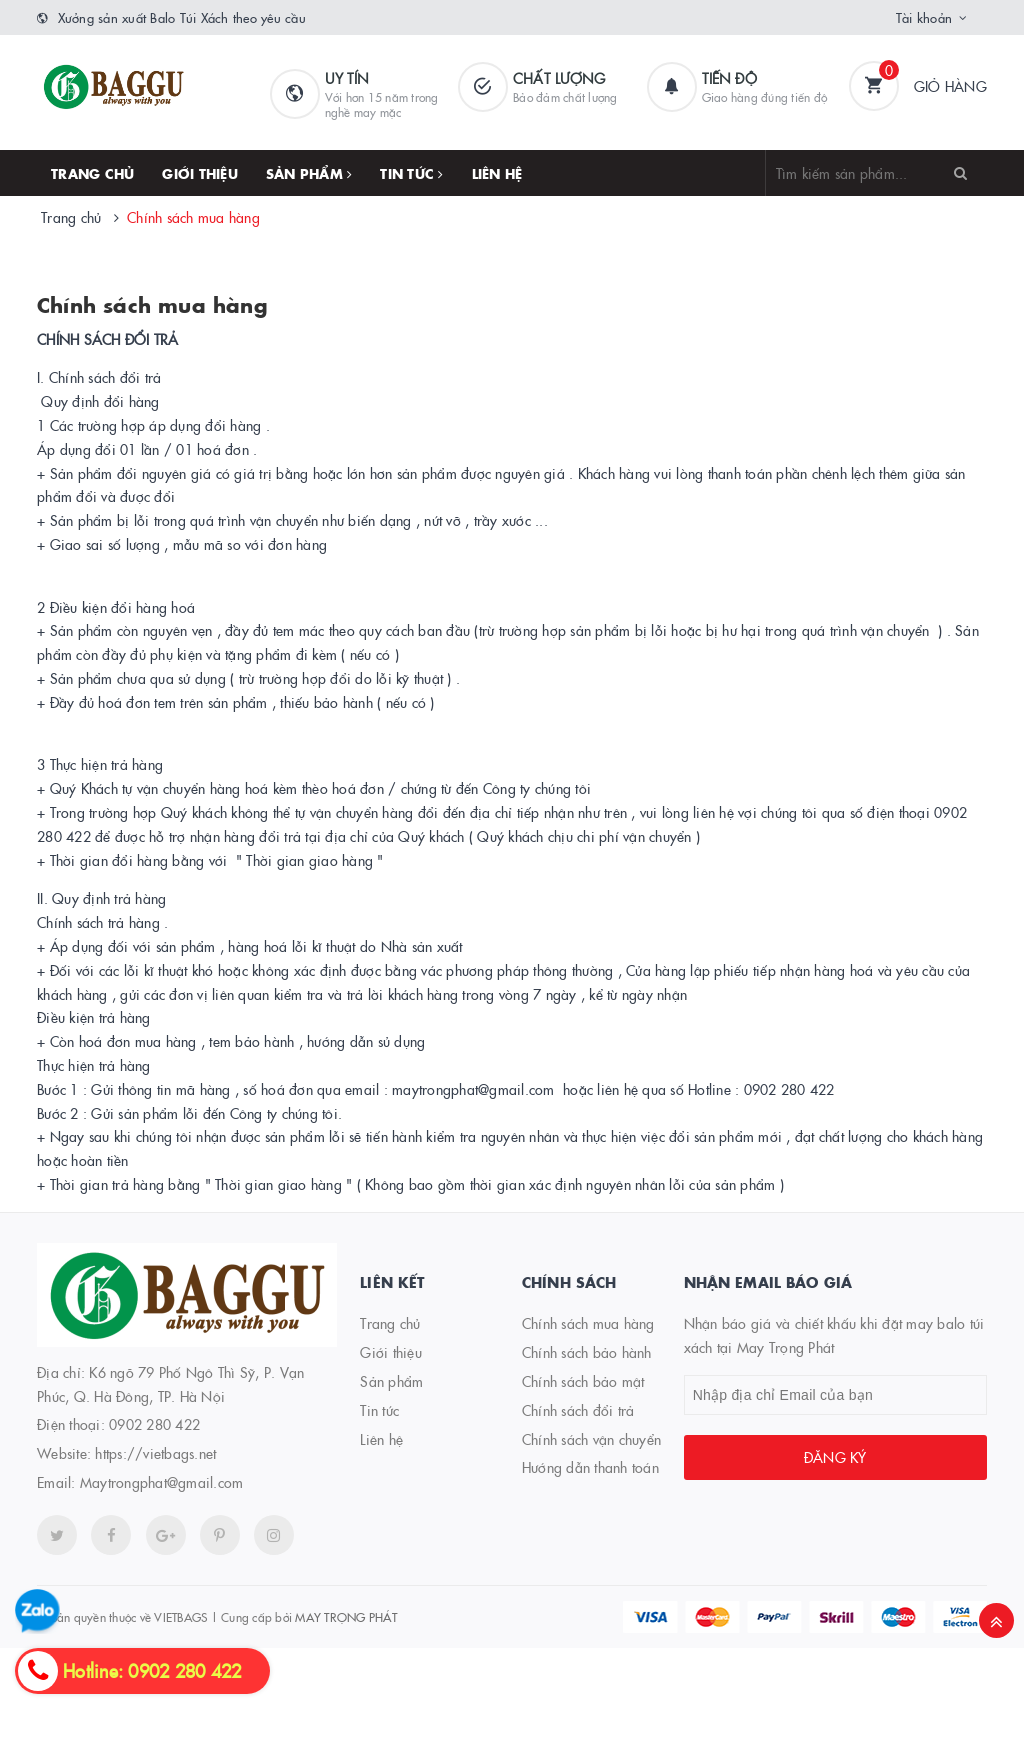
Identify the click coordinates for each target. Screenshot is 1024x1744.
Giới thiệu (200, 173)
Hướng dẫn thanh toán (590, 1467)
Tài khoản (924, 17)
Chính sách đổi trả (578, 1410)
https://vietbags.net (155, 1453)
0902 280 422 (154, 1424)
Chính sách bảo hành (587, 1352)
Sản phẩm (309, 173)
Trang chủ (92, 173)
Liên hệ (497, 173)
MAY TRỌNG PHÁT (346, 1616)
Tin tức (411, 173)
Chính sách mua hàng (152, 304)
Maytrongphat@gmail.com (162, 1482)
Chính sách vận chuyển (591, 1439)
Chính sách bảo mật (583, 1381)
